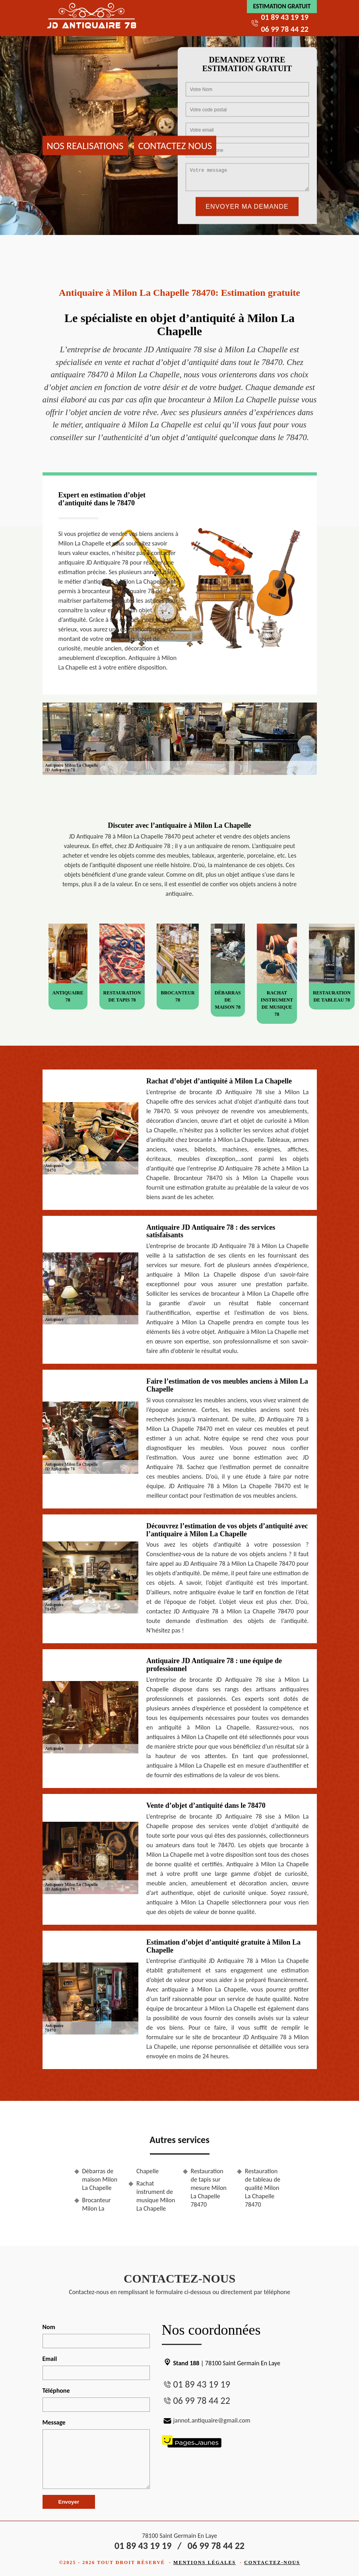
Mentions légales (204, 2562)
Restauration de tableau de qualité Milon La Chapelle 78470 (262, 2187)
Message (54, 2422)
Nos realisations (85, 145)
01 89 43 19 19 (284, 17)
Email (50, 2358)
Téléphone (56, 2390)
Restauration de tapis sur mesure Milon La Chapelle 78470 (209, 2187)
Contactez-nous (272, 2562)
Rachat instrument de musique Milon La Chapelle (155, 2196)
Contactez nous (175, 145)
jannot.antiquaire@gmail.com (206, 2420)
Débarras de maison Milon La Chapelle (100, 2179)
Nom (49, 2327)
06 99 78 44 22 (284, 29)
